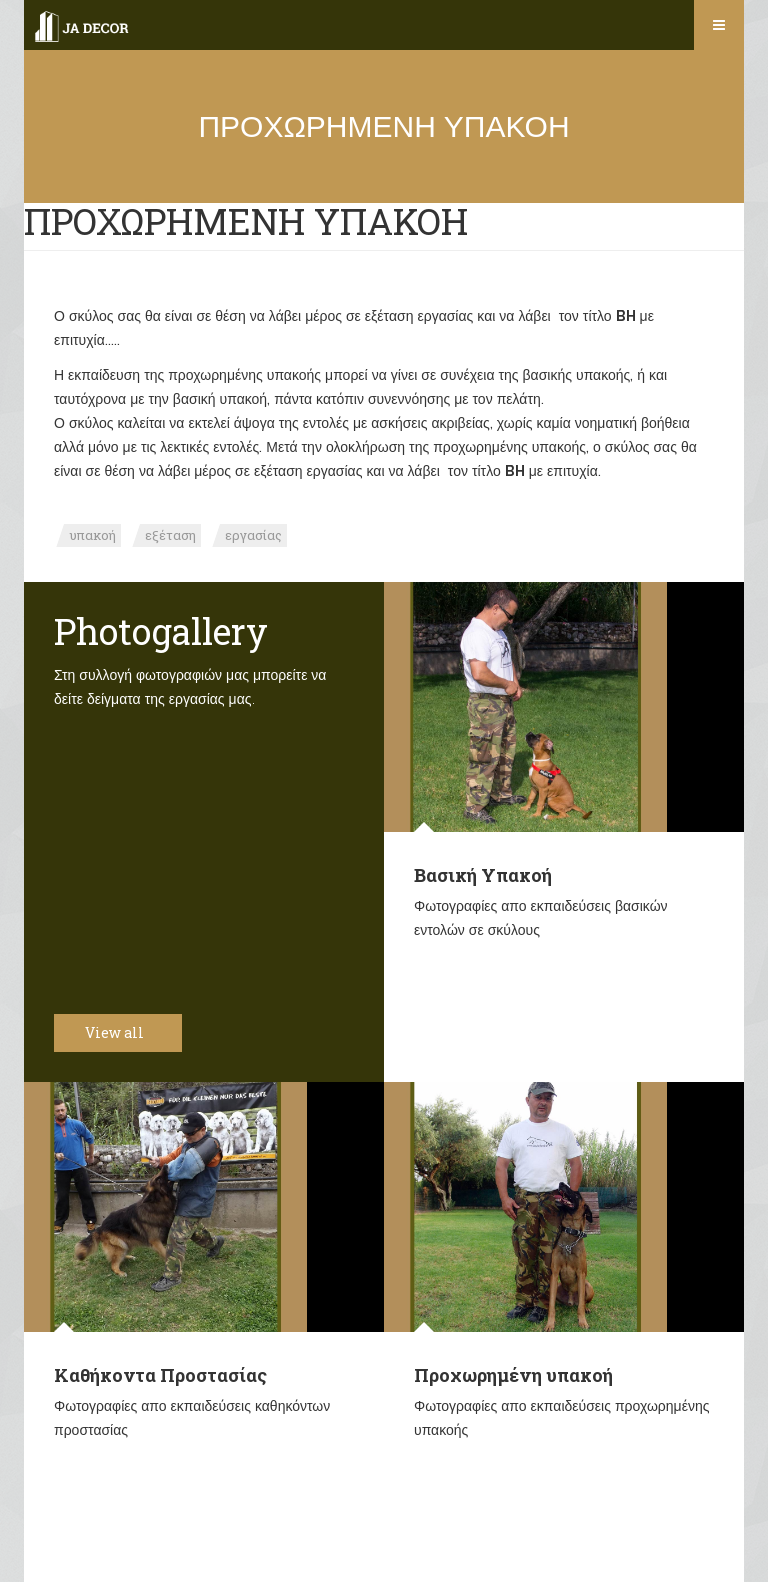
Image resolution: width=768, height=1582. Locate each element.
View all (125, 1032)
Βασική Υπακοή (483, 875)
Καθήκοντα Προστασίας (160, 1375)
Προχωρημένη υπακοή (513, 1375)
